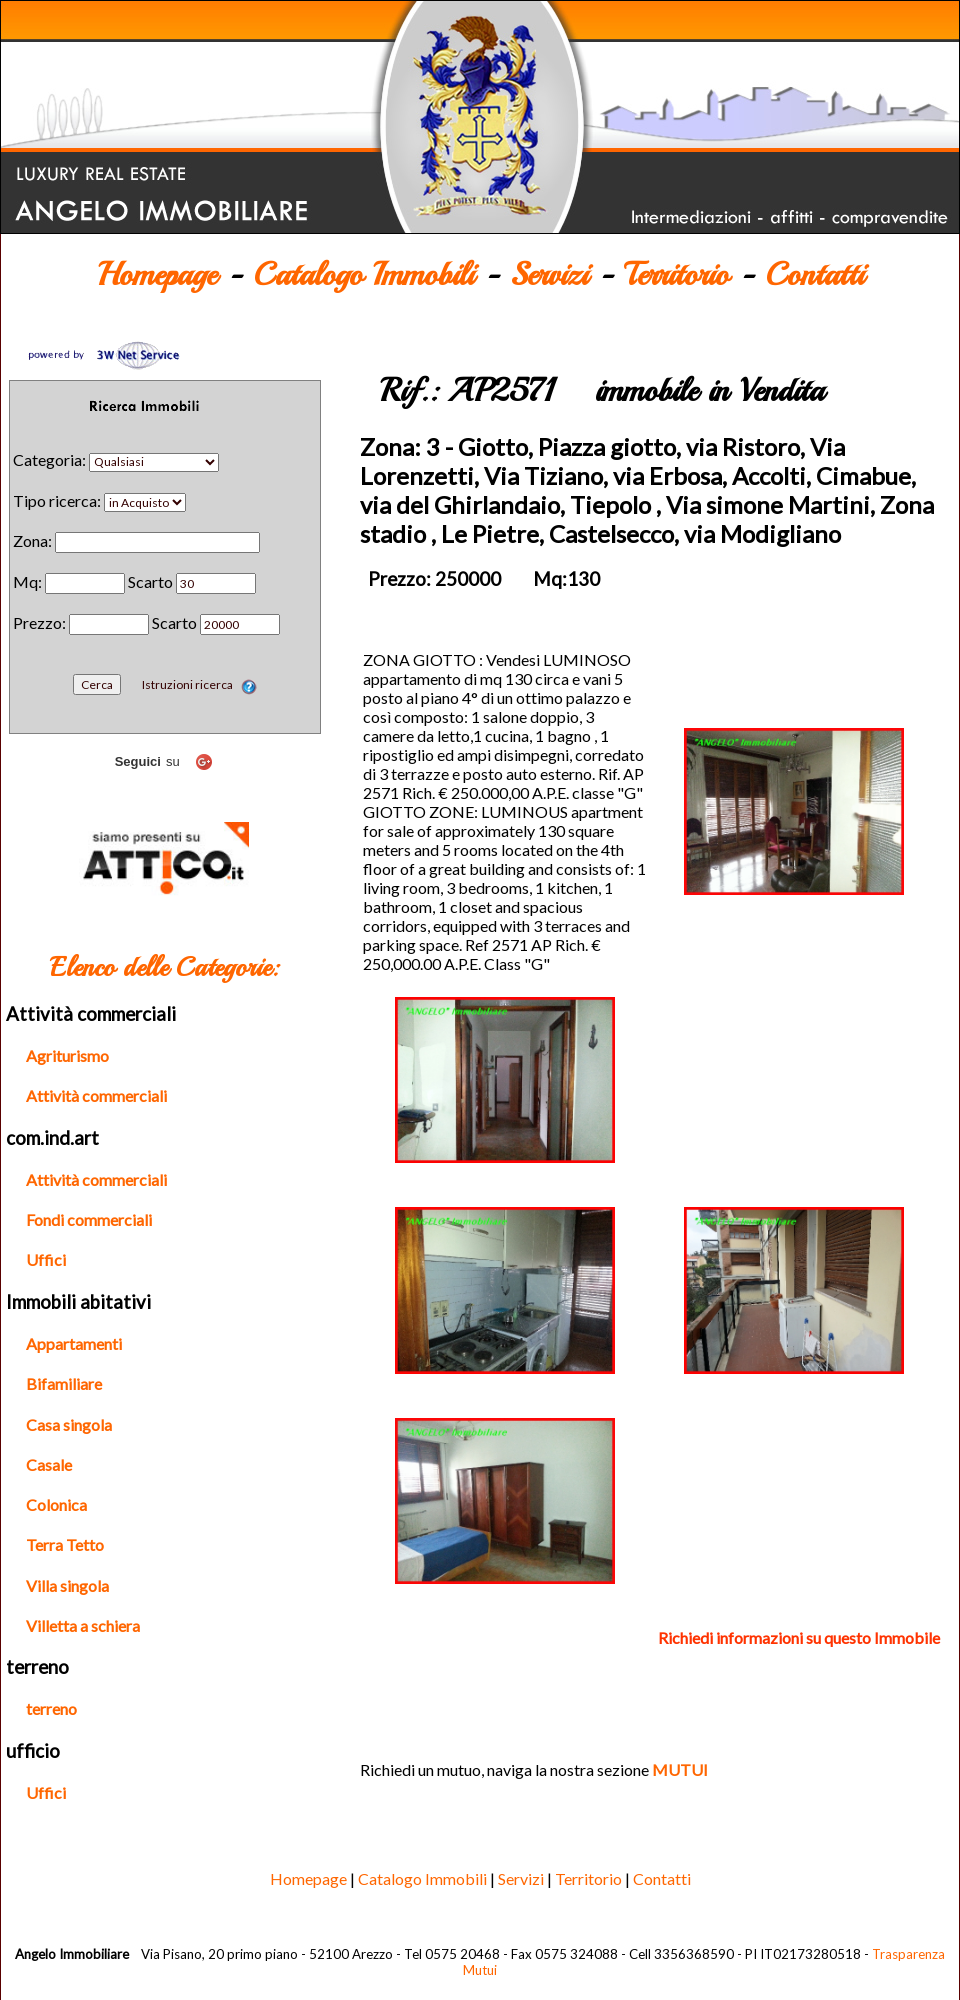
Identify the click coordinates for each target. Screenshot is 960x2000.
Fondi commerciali (89, 1219)
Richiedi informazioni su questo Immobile (799, 1637)
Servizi (549, 275)
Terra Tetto (65, 1544)
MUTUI (680, 1769)
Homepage (157, 275)
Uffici (46, 1259)
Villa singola (67, 1585)
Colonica (56, 1504)
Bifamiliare (64, 1383)
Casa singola (69, 1424)
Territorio (676, 275)
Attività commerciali (96, 1095)
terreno (51, 1708)
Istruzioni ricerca (199, 684)
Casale (49, 1464)
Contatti (814, 275)
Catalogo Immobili (363, 275)
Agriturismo (67, 1055)
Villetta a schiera (83, 1625)
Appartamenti (74, 1343)
